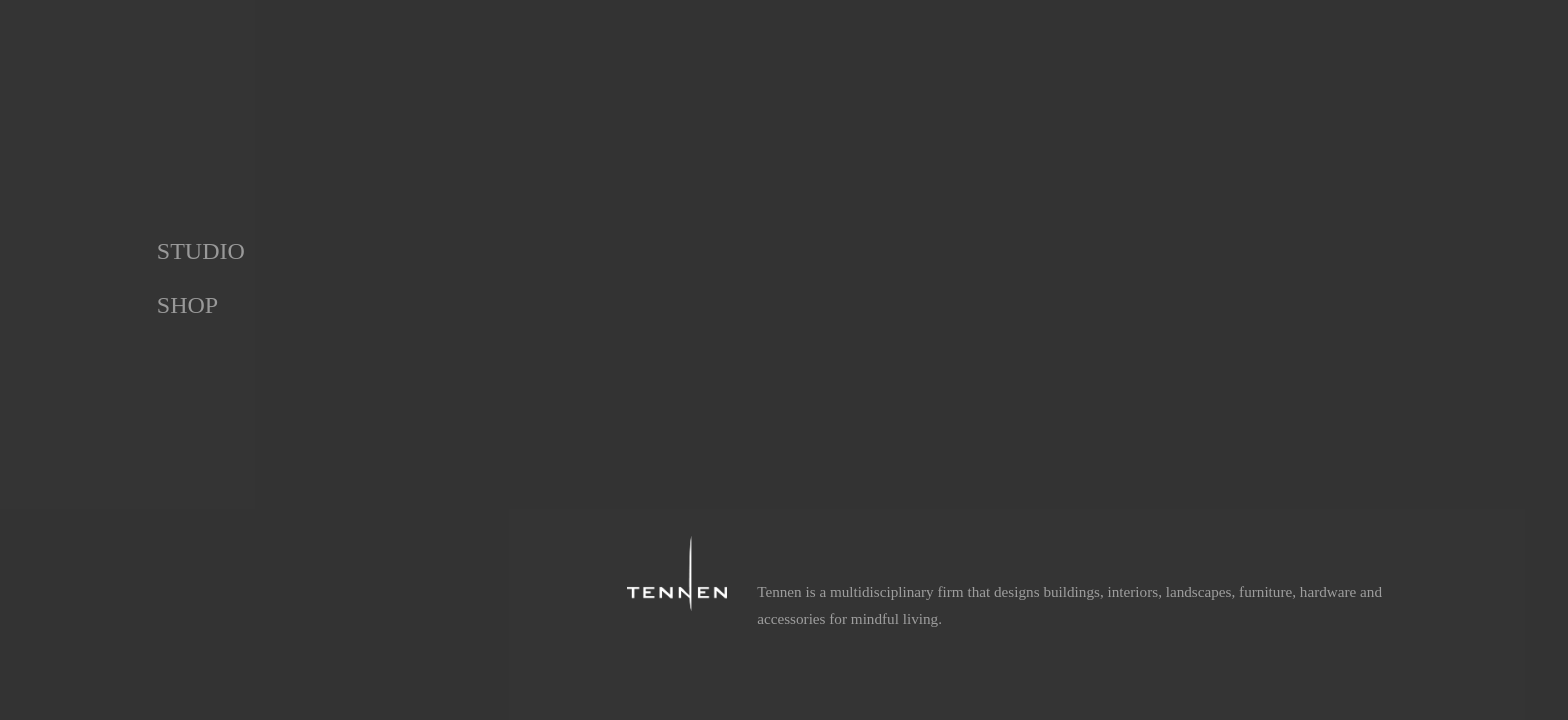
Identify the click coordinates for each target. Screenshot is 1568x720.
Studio (201, 251)
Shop (187, 305)
